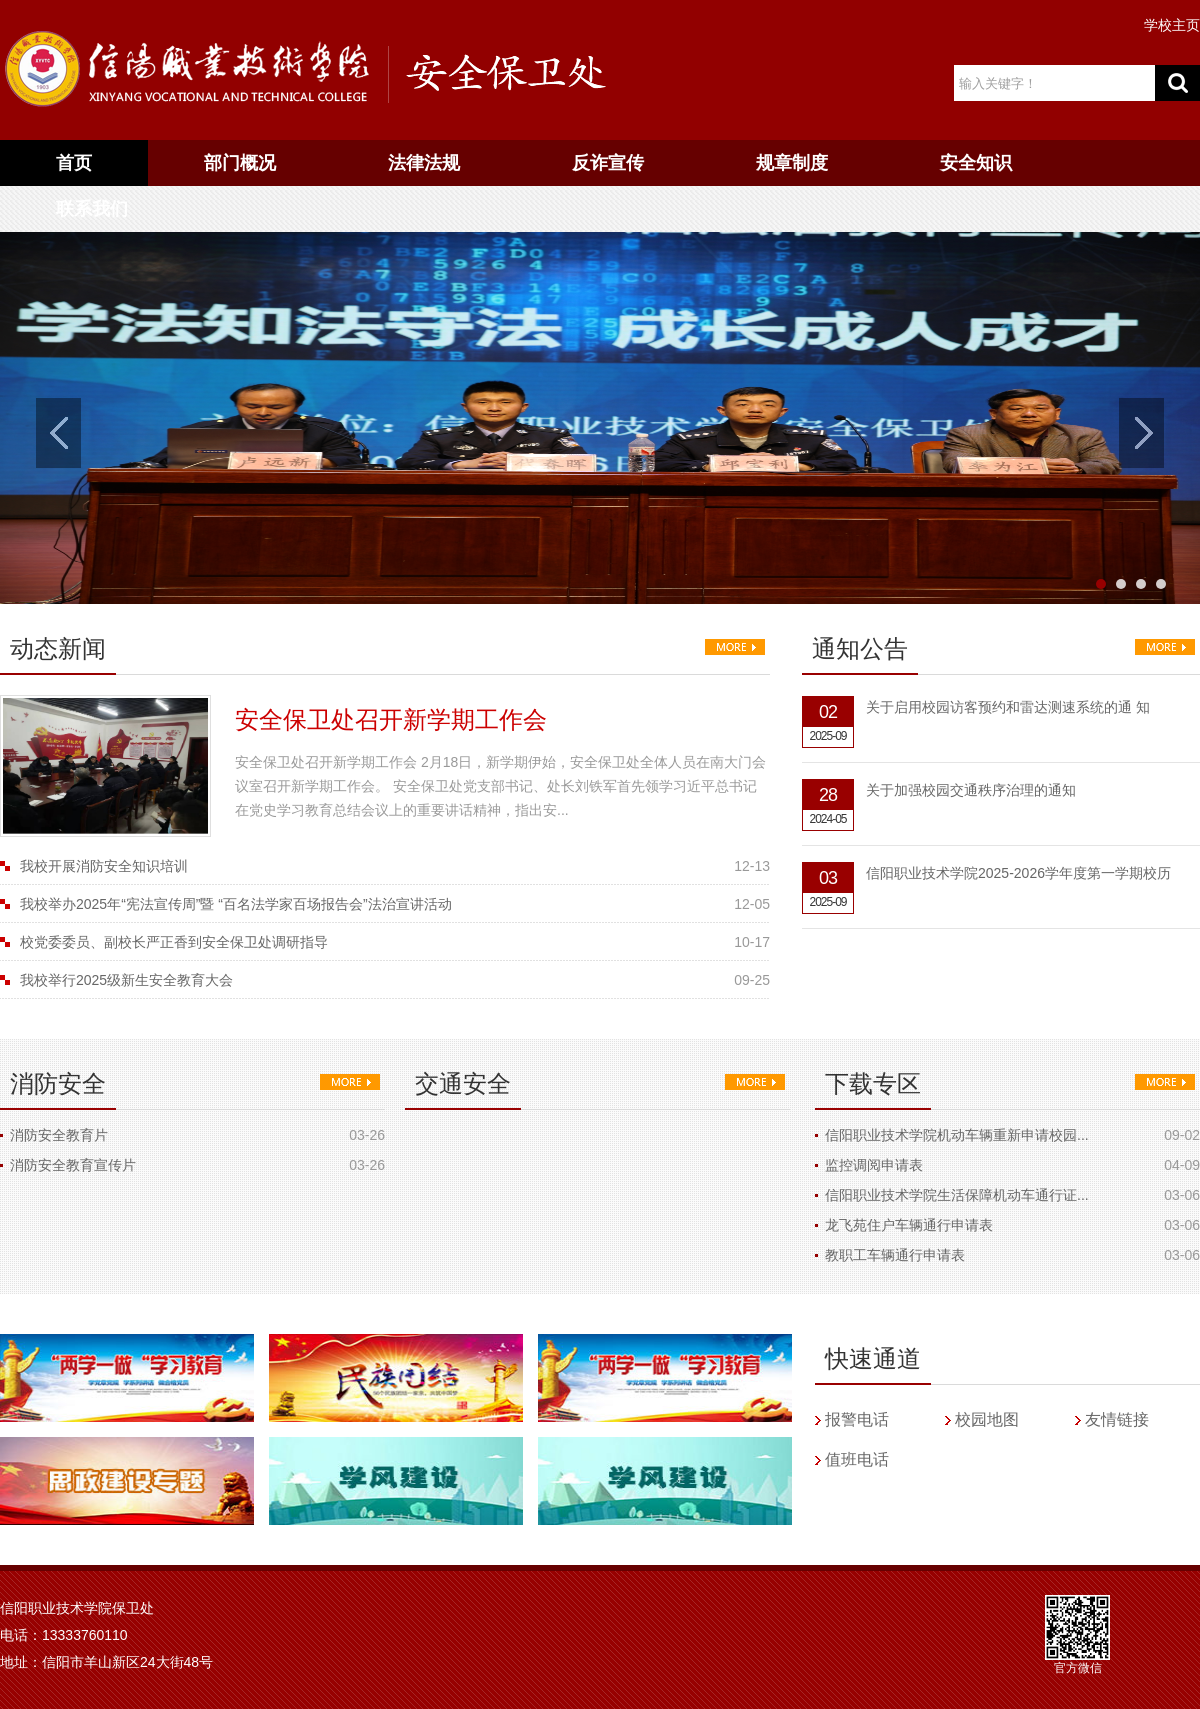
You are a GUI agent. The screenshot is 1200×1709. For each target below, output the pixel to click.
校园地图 (987, 1419)
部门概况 (240, 163)
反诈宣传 (608, 163)
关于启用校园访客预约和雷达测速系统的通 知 (1008, 707)
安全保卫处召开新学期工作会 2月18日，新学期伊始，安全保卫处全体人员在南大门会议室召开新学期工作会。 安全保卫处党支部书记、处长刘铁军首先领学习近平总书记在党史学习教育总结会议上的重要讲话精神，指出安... (500, 786)
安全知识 (976, 163)
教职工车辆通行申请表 (895, 1255)
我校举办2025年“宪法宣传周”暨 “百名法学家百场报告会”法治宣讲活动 (236, 904)
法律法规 (424, 163)
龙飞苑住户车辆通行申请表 (909, 1225)
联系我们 (92, 209)
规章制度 (792, 163)
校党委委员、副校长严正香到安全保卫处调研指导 (174, 942)
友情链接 (1117, 1419)
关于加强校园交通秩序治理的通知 (971, 790)
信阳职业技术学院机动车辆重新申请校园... (957, 1135)
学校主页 (1172, 25)
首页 (74, 163)
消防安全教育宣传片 (73, 1165)
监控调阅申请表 (874, 1165)
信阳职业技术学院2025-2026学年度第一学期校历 (1018, 873)
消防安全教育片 (59, 1135)
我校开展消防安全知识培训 (104, 866)
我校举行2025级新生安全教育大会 (126, 980)
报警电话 (857, 1419)
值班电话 (857, 1459)
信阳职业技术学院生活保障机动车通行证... (957, 1195)
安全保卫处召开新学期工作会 (391, 719)
